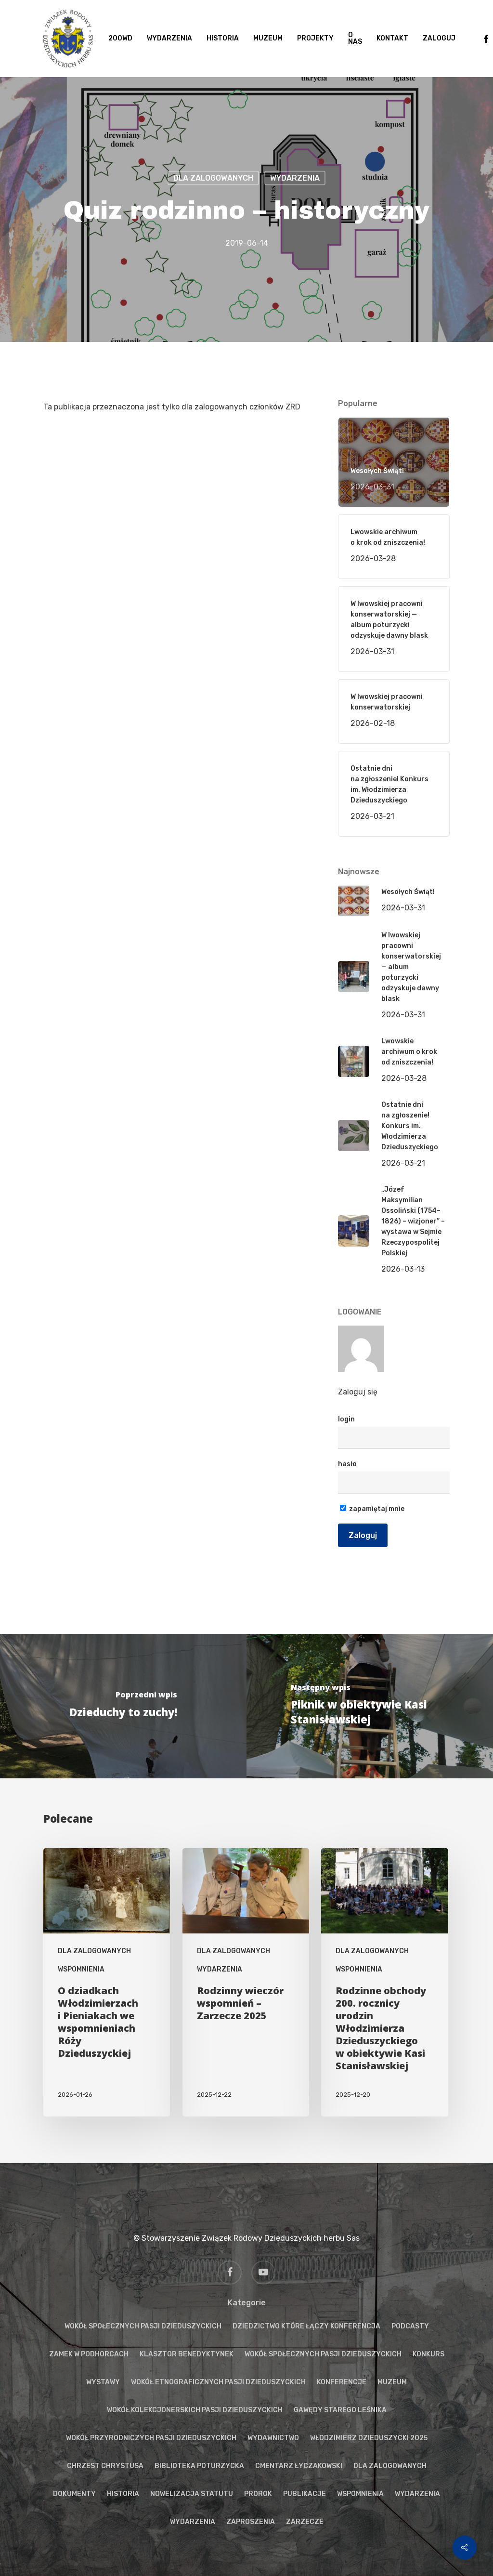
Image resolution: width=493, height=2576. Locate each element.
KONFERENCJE (341, 2382)
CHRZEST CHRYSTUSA (105, 2466)
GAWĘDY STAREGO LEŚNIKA (340, 2410)
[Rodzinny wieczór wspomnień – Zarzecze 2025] (245, 1982)
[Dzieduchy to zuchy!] (123, 1706)
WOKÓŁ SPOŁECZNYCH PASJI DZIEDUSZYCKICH (143, 2326)
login (346, 1419)
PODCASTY (410, 2326)
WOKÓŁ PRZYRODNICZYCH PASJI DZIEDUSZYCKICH (151, 2438)
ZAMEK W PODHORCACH (89, 2354)
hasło (347, 1464)
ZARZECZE (305, 2522)
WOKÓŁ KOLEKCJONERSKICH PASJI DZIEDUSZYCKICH (195, 2410)
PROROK (258, 2494)
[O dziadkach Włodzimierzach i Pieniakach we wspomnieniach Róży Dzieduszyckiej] (106, 1982)
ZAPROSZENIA (250, 2522)
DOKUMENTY (74, 2494)
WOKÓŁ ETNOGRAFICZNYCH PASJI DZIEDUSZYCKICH (218, 2382)
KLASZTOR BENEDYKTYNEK (187, 2354)
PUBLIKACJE (304, 2494)
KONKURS (428, 2354)
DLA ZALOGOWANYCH (213, 178)
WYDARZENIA (295, 178)
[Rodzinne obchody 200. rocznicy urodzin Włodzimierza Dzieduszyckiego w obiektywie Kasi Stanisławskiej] (384, 1982)
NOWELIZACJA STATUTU (191, 2494)
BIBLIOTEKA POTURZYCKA (199, 2466)
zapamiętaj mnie (372, 1509)
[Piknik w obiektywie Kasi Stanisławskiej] (369, 1706)
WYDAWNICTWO (273, 2438)
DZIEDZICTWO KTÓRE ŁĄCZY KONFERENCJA (306, 2326)
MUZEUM (392, 2382)
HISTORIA (123, 2494)
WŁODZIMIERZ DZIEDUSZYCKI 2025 (369, 2438)
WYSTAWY (103, 2382)
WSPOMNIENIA (81, 1969)
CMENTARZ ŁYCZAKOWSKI (298, 2466)
